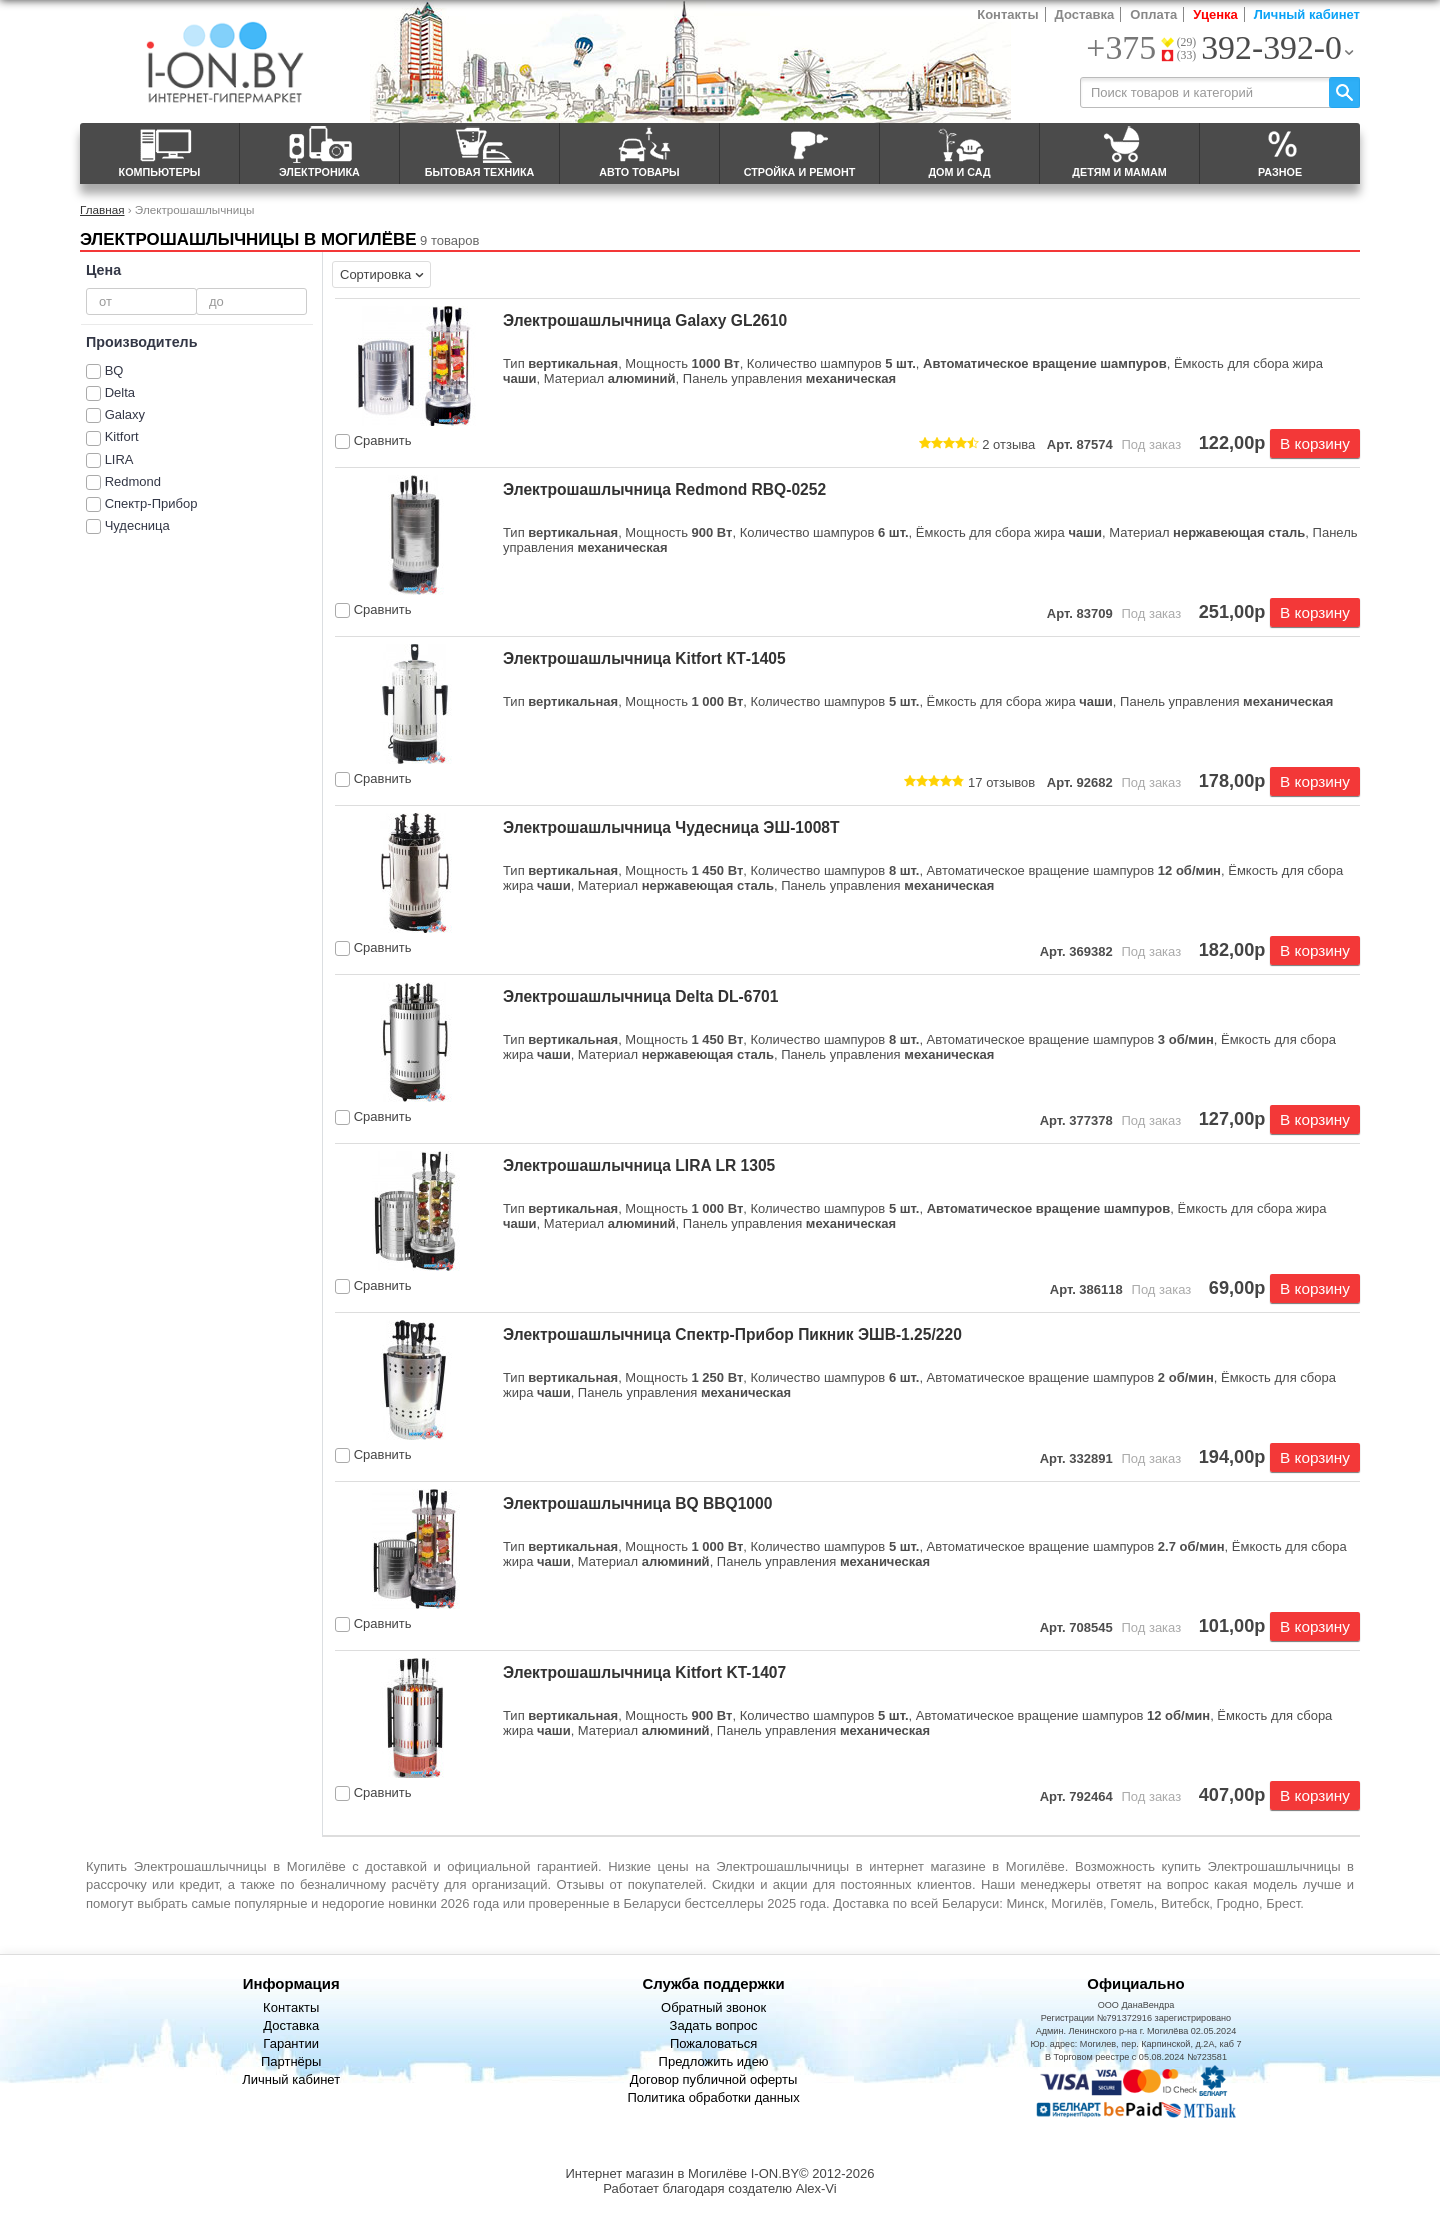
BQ (114, 370)
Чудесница (137, 525)
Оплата (1153, 14)
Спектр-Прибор (151, 503)
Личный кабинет (1307, 14)
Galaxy (125, 414)
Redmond (133, 481)
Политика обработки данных (713, 2097)
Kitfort (122, 436)
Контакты (1007, 14)
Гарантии (291, 2043)
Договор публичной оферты (714, 2079)
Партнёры (291, 2061)
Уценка (1215, 14)
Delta (120, 392)
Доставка (1085, 14)
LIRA (119, 459)
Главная (102, 209)
